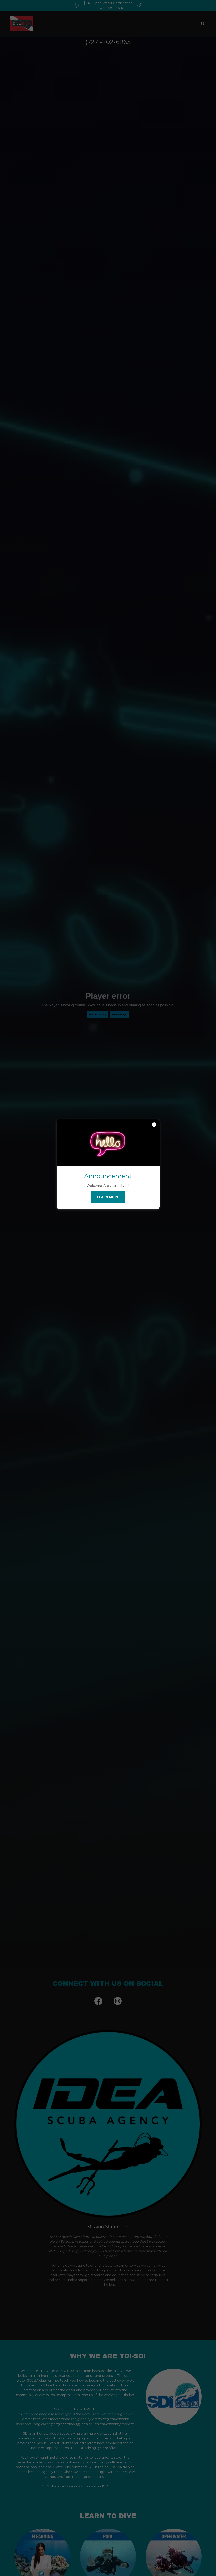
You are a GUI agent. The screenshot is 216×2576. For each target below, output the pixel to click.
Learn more (108, 1197)
